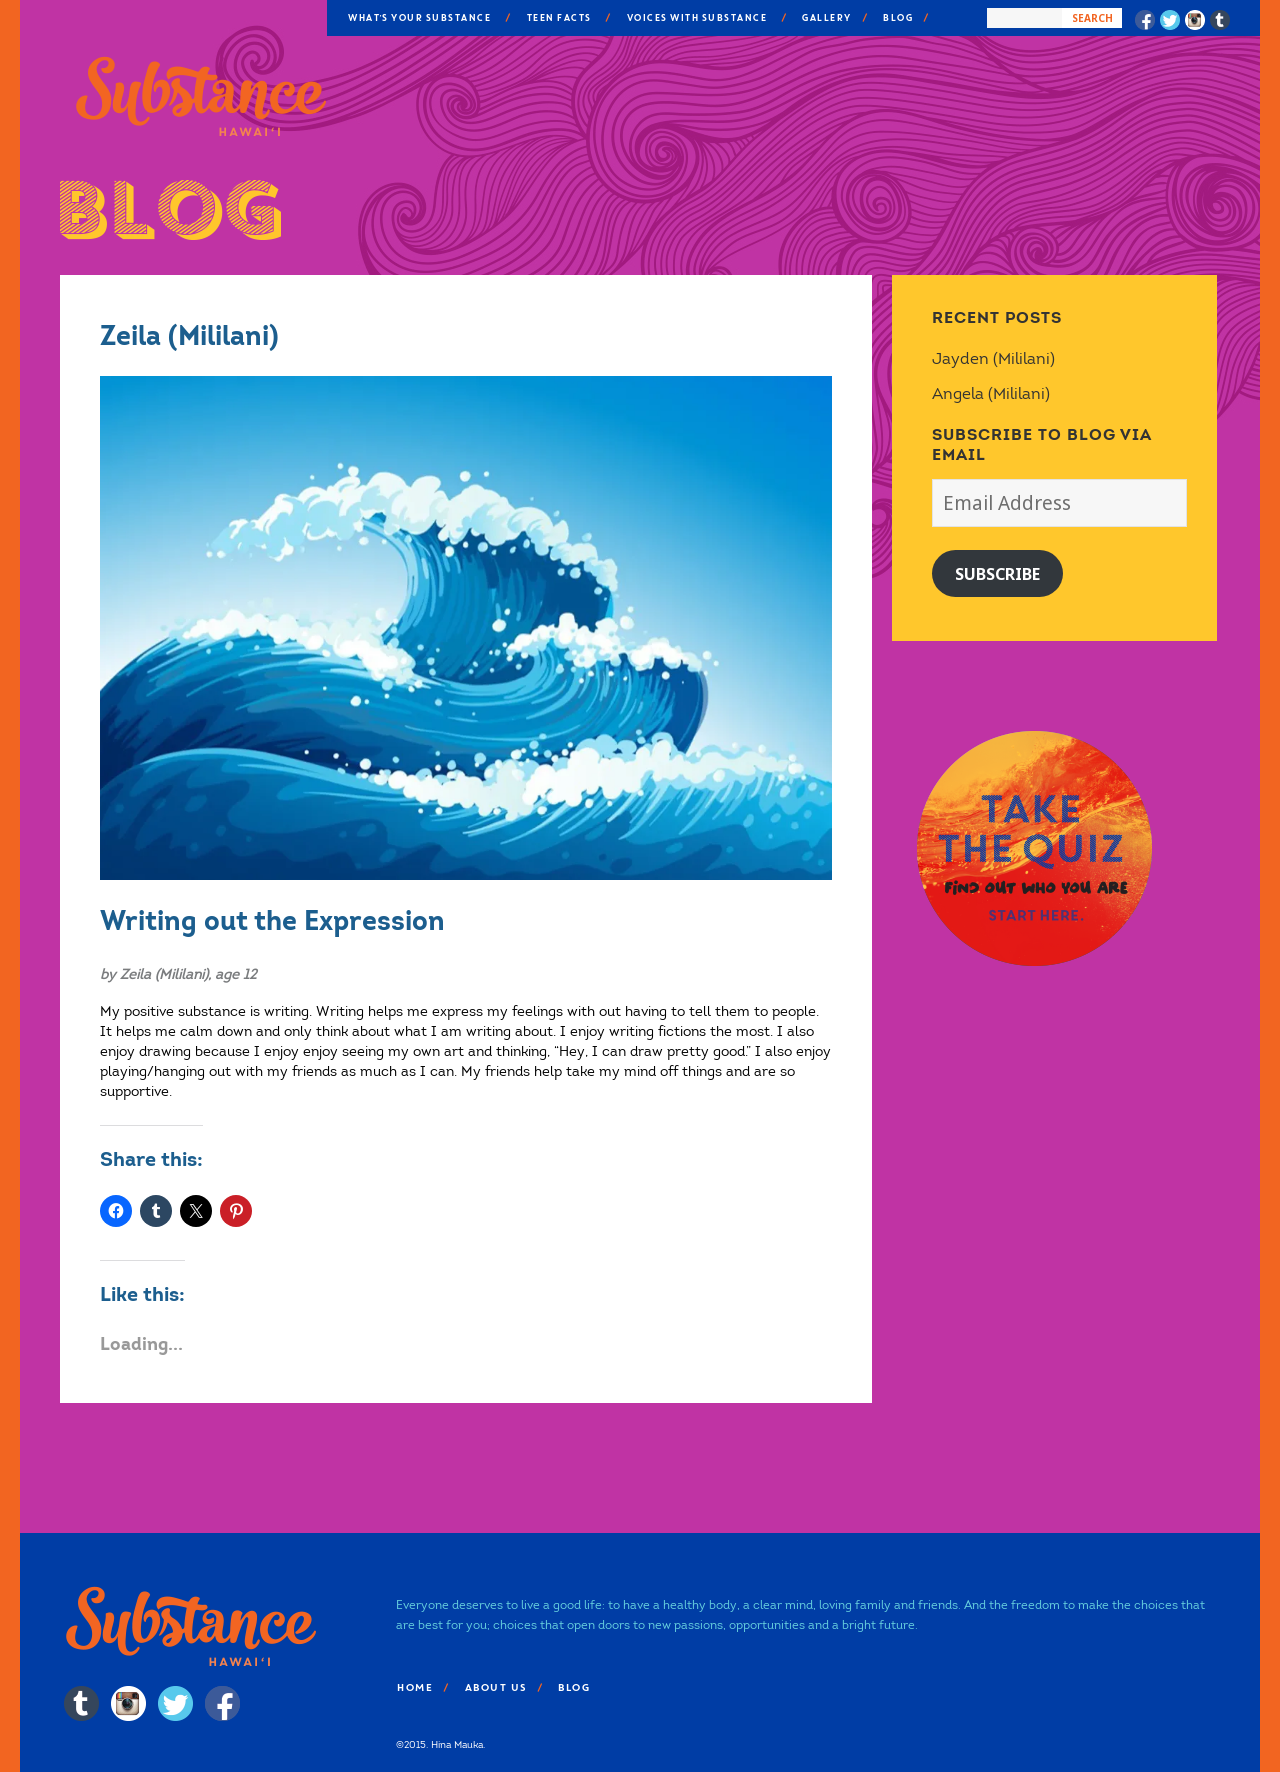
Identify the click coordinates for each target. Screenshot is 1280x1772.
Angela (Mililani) (991, 393)
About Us (495, 1687)
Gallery (826, 18)
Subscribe (997, 574)
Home (414, 1687)
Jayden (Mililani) (993, 358)
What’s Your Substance (419, 18)
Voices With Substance (696, 18)
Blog (897, 18)
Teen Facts (558, 18)
